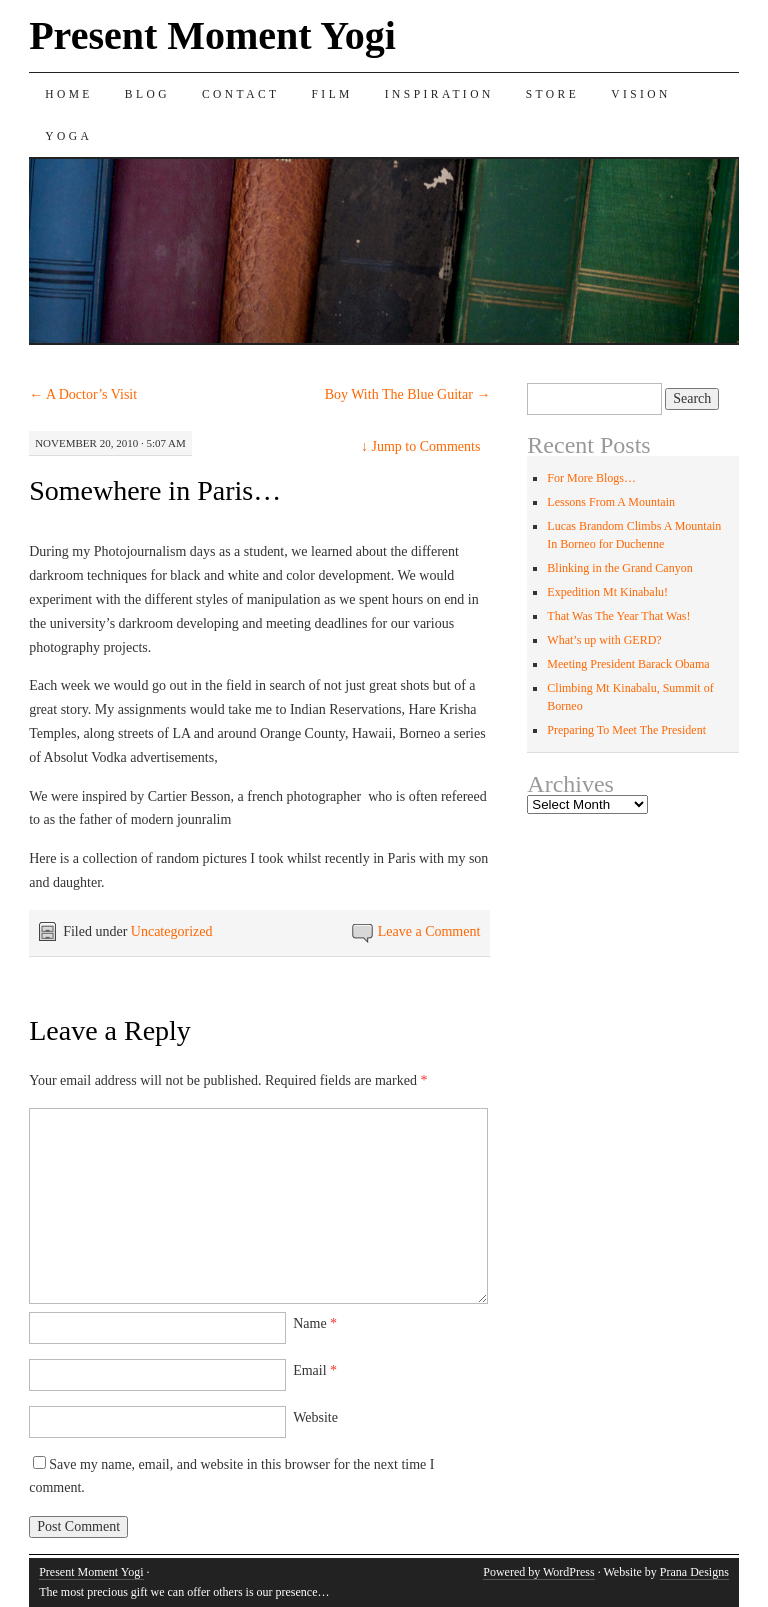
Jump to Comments (420, 446)
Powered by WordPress (538, 1572)
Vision (641, 94)
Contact (241, 94)
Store (552, 94)
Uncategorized (172, 931)
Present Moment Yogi (212, 35)
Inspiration (439, 94)
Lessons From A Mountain (611, 502)
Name (315, 1323)
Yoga (68, 136)
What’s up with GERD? (604, 640)
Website (315, 1417)
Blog (147, 94)
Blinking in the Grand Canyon (619, 568)
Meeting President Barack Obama (628, 664)
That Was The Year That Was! (618, 616)
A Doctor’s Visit (83, 394)
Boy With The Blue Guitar (408, 394)
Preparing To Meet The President (626, 730)
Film (332, 94)
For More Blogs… (591, 478)
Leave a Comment (429, 931)
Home (69, 94)
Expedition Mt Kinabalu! (607, 592)
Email (315, 1370)
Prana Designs (694, 1572)
